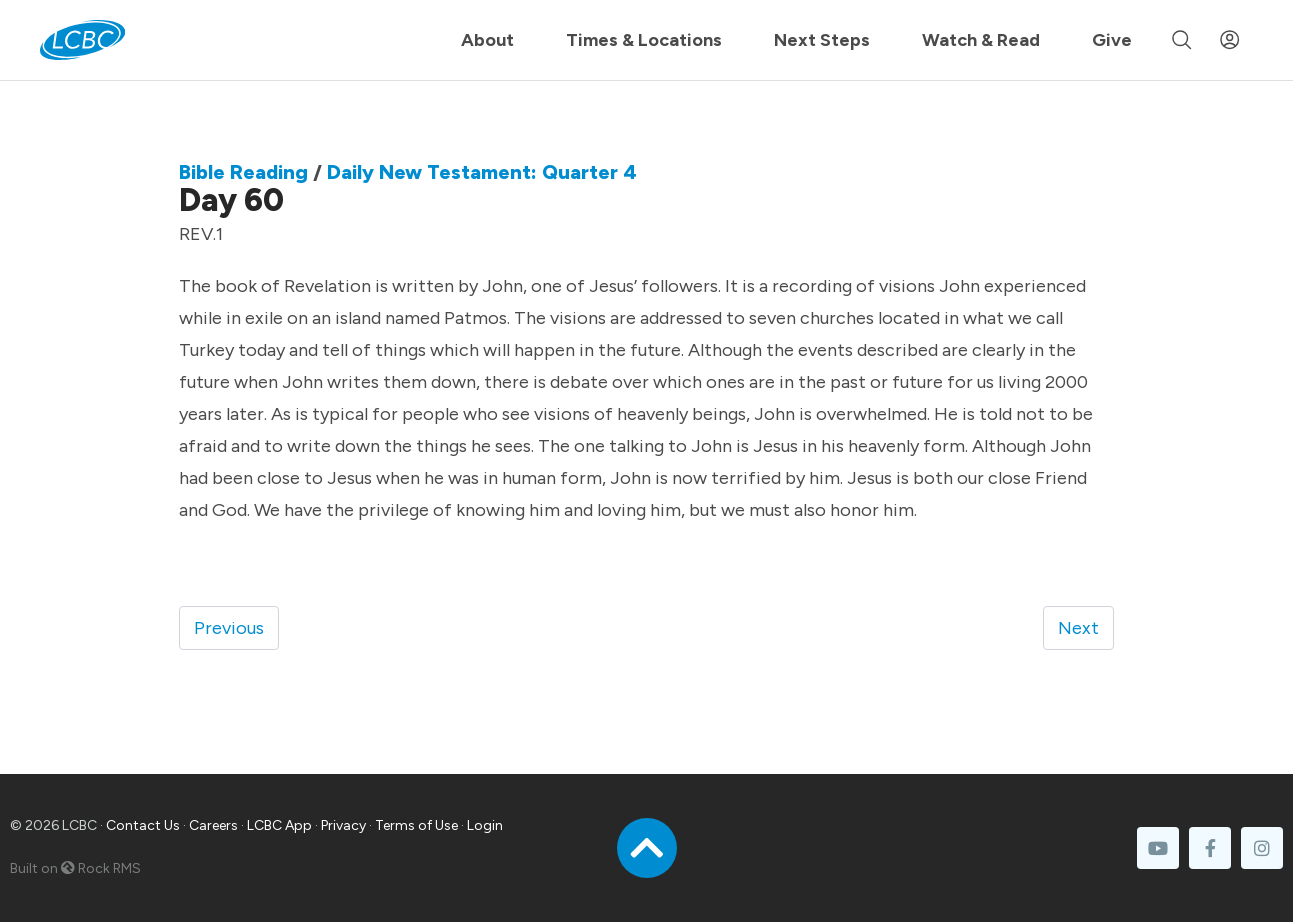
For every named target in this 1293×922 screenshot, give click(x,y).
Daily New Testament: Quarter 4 (482, 172)
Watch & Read (981, 40)
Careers (213, 825)
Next (1078, 628)
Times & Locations (644, 40)
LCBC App (279, 825)
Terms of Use (416, 825)
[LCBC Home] (82, 40)
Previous (229, 628)
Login (485, 825)
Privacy (343, 825)
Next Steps (822, 40)
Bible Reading (243, 172)
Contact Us (143, 825)
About (487, 40)
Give (1112, 40)
